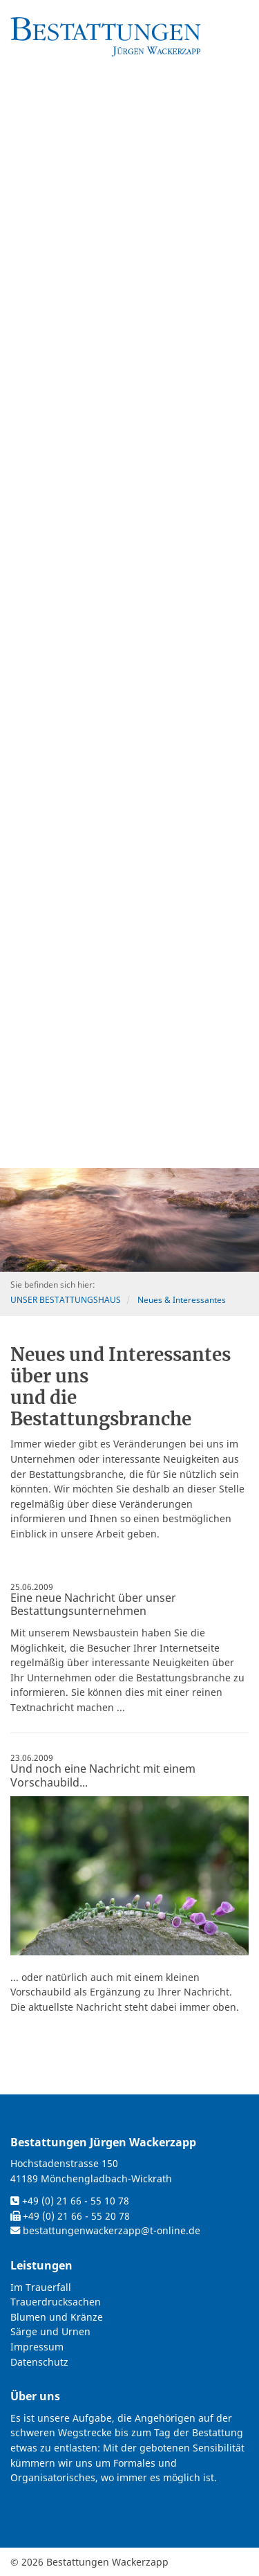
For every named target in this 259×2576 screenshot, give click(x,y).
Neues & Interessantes (181, 1300)
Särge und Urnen (50, 2331)
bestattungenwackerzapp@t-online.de (111, 2230)
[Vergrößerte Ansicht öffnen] (129, 1875)
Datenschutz (39, 2361)
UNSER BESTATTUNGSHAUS (65, 1300)
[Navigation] (242, 18)
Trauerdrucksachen (55, 2301)
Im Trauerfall (40, 2287)
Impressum (37, 2346)
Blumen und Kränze (56, 2316)
